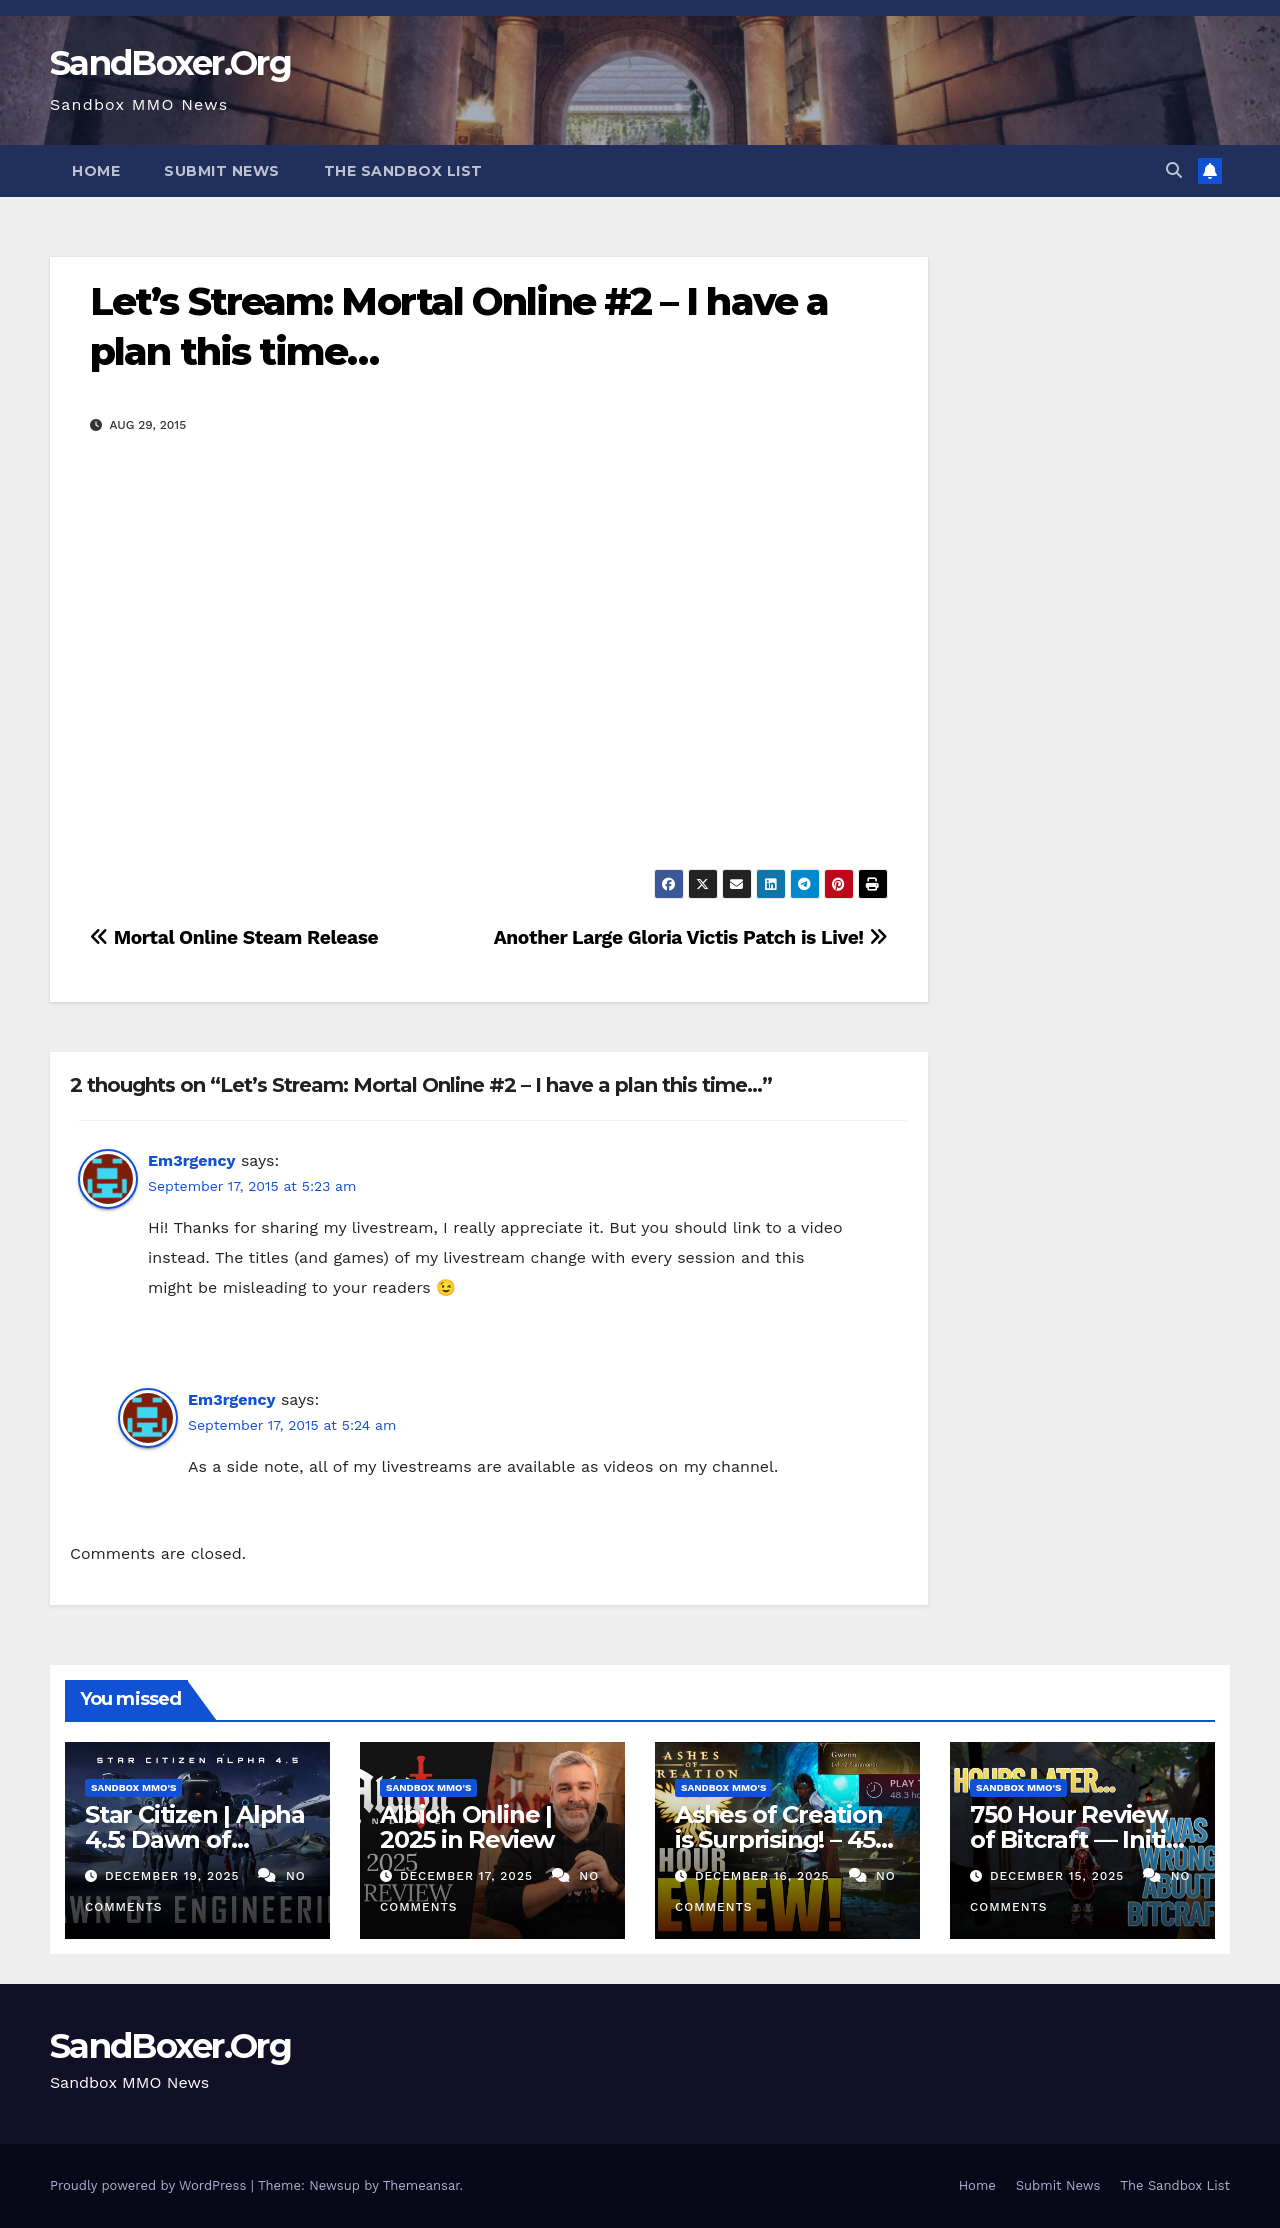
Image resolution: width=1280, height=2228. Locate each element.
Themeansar (421, 2185)
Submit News (222, 171)
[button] (1174, 170)
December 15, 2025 (1059, 1876)
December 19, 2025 (175, 1876)
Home (96, 171)
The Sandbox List (403, 171)
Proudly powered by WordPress (150, 2185)
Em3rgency (191, 1160)
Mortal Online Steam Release (234, 937)
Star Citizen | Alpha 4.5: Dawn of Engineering (195, 1839)
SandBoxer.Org (170, 63)
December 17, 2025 (469, 1876)
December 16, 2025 (765, 1876)
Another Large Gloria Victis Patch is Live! (691, 937)
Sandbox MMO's (133, 1787)
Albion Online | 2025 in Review (467, 1827)
